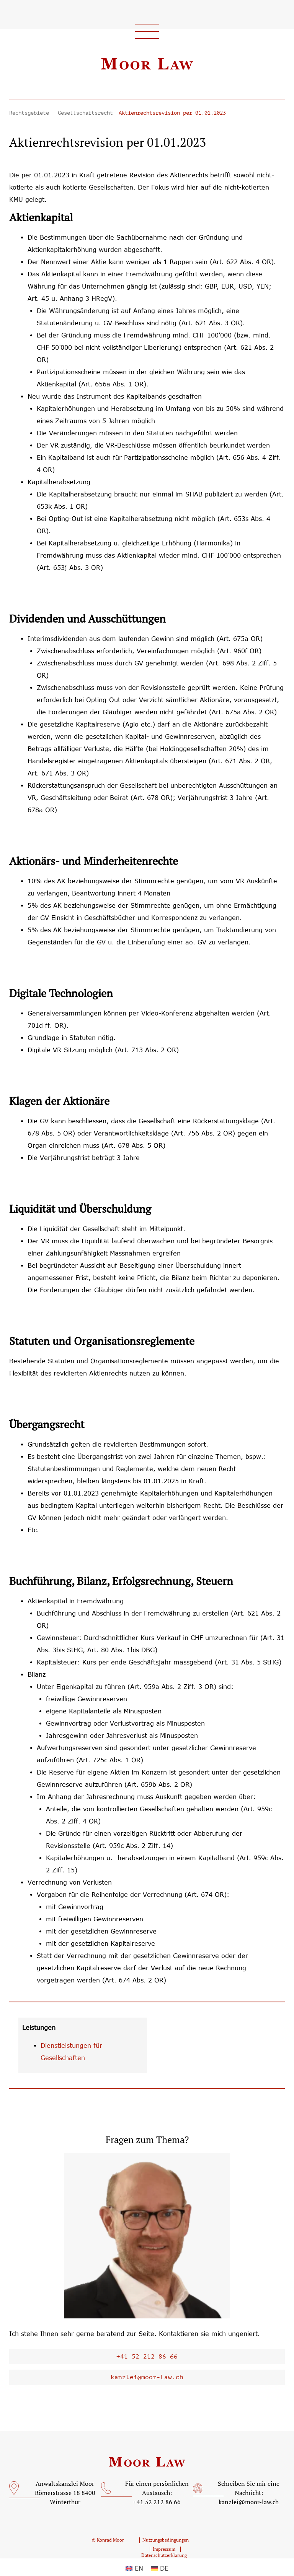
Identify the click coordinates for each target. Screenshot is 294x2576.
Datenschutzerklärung (164, 2555)
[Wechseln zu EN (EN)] (134, 2568)
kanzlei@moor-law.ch (147, 2377)
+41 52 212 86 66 (147, 2356)
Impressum (164, 2549)
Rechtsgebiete (30, 113)
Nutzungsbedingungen (165, 2540)
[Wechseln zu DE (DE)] (159, 2568)
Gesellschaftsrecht (85, 113)
